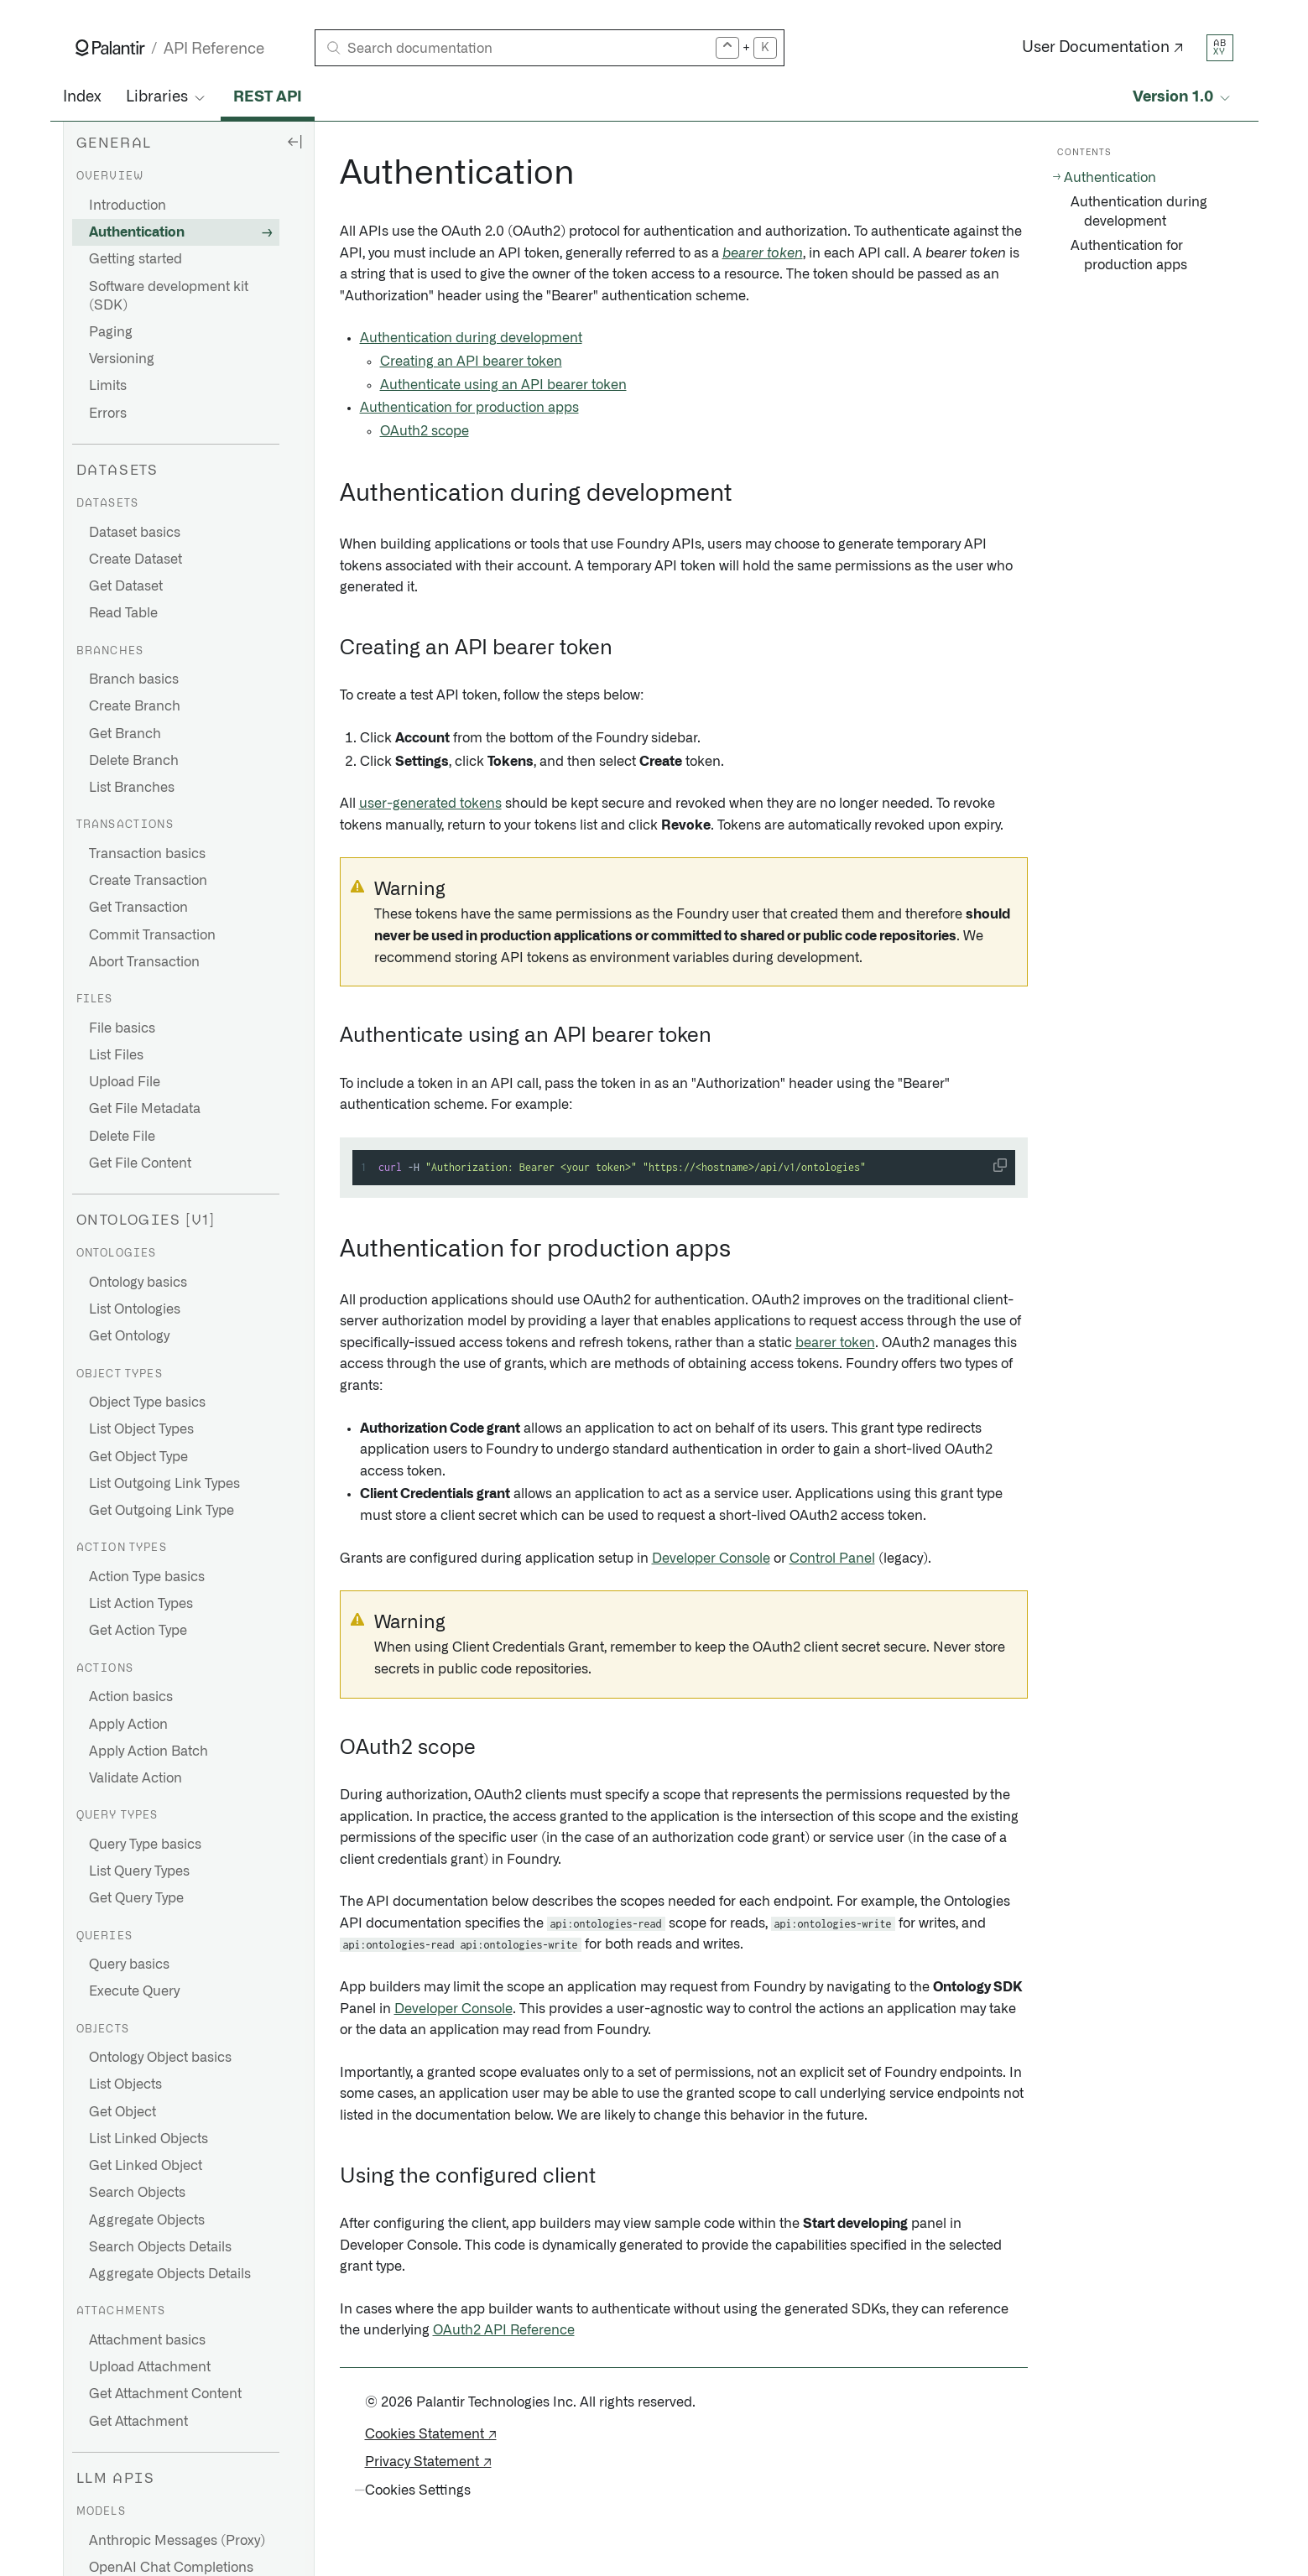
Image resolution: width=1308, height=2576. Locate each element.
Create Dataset (135, 559)
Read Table (123, 613)
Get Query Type (136, 1898)
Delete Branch (134, 761)
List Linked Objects (148, 2139)
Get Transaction (138, 907)
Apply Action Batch (148, 1751)
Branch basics (134, 679)
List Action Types (141, 1604)
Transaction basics (147, 854)
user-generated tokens (430, 803)
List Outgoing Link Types (164, 1484)
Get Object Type (138, 1457)
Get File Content (140, 1163)
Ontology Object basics (160, 2057)
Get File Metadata (145, 1109)
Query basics (129, 1964)
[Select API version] (1183, 98)
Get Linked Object (145, 2166)
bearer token (762, 253)
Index (82, 97)
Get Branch (125, 734)
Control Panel (832, 1558)
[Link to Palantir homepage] (110, 47)
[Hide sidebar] (294, 141)
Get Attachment (138, 2421)
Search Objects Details (160, 2247)
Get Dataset (126, 586)
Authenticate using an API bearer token (503, 385)
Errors (108, 413)
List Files (116, 1055)
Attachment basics (147, 2340)
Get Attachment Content (165, 2394)
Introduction (127, 205)
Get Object (122, 2112)
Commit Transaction (152, 935)
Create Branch (134, 706)
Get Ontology (129, 1336)
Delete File (122, 1136)
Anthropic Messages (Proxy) (177, 2540)
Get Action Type (138, 1630)
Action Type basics (147, 1577)
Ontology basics (138, 1282)
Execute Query (134, 1991)
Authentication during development (471, 338)
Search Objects (137, 2192)
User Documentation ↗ (1103, 47)
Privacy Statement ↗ (428, 2462)
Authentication (137, 232)
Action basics (131, 1697)
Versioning (121, 359)
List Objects (125, 2084)
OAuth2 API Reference (504, 2330)
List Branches (132, 787)
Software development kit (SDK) (168, 296)
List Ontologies (134, 1309)
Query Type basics (145, 1844)
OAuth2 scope (424, 431)
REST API (267, 97)
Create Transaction (148, 880)
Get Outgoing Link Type (161, 1510)
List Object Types (141, 1429)
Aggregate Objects (147, 2220)
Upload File (124, 1082)
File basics (122, 1028)
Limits (108, 386)
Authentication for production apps (469, 407)
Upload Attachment (150, 2367)
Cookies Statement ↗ (431, 2434)
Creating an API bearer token (471, 361)
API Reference (214, 49)
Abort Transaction (144, 962)
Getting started (135, 259)
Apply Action (128, 1724)
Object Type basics (147, 1402)
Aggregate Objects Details (170, 2274)
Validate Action (135, 1778)
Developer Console (711, 1558)
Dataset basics (134, 532)
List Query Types (139, 1871)
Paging (111, 332)
